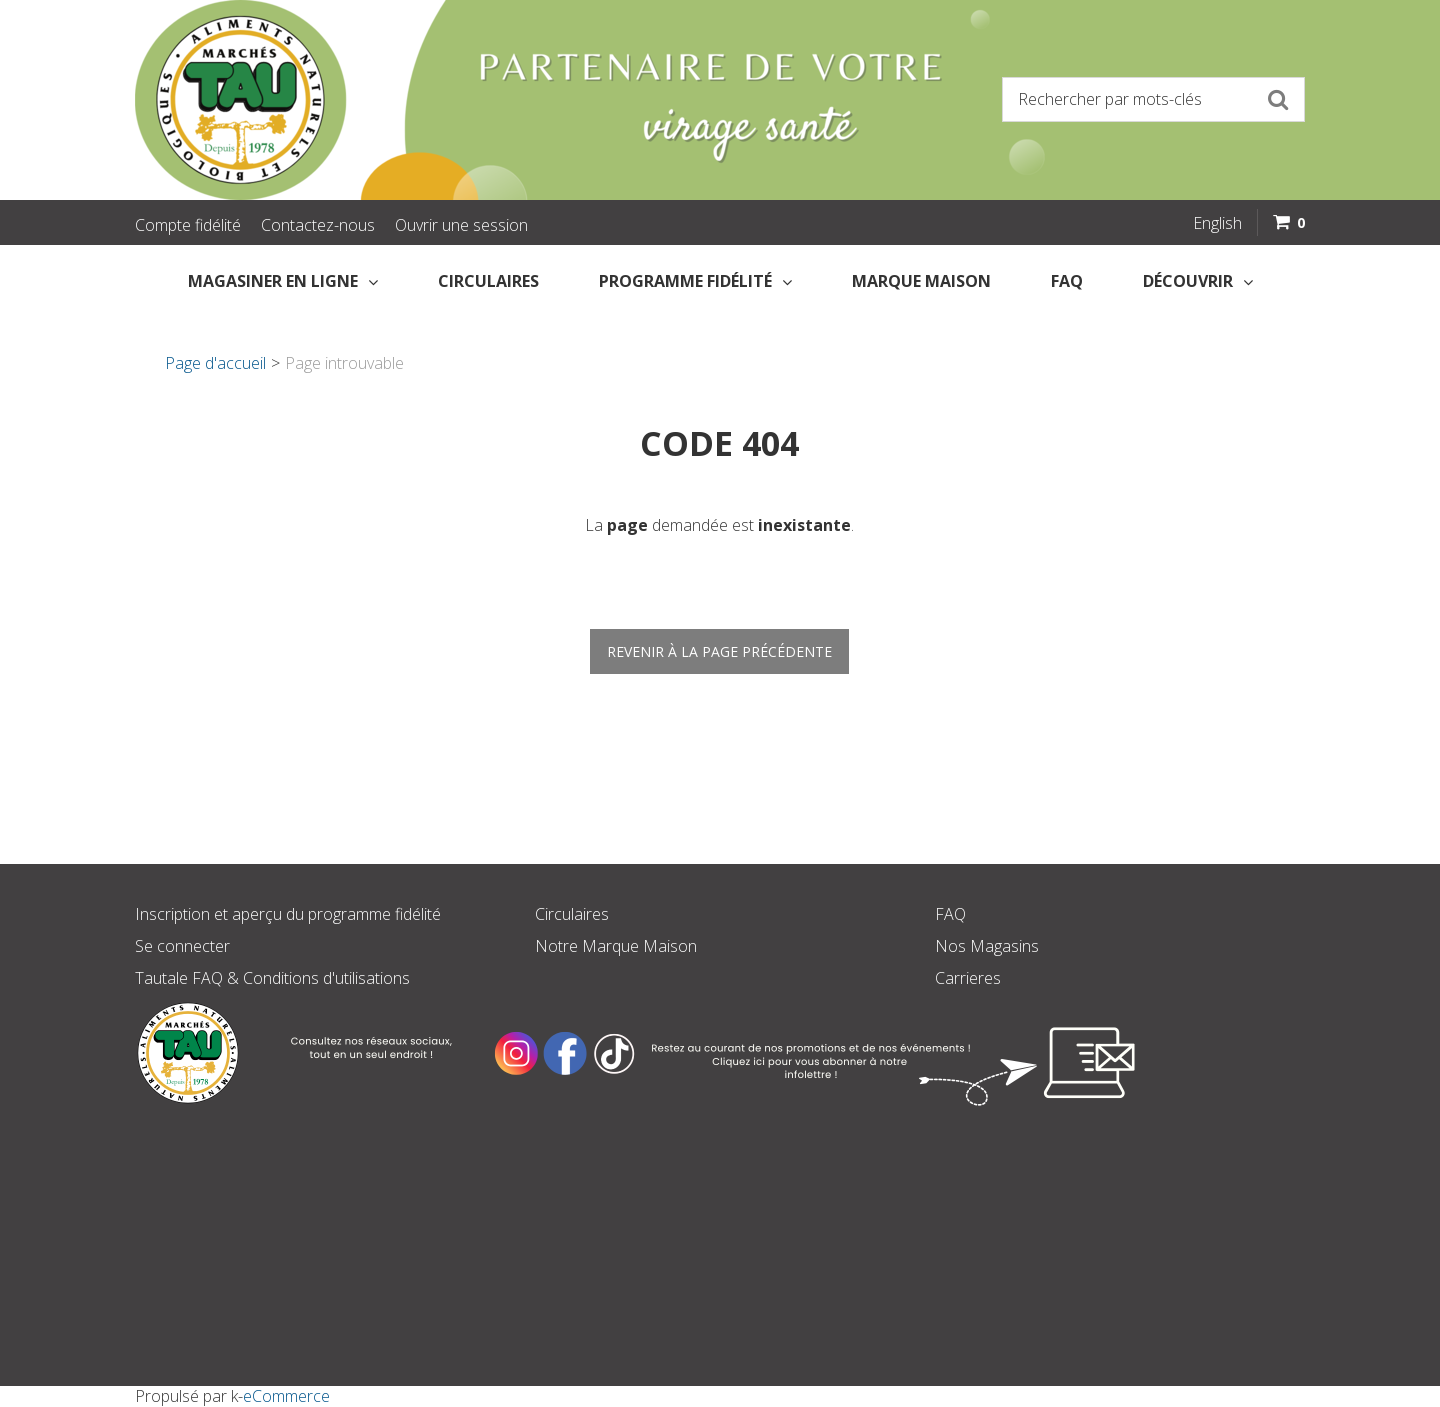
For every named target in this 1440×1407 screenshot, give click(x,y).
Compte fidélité (188, 225)
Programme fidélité (695, 281)
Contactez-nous (318, 225)
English (1217, 223)
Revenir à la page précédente (719, 651)
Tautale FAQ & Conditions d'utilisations (272, 978)
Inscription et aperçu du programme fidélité (288, 914)
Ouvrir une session (461, 225)
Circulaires (488, 281)
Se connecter (182, 946)
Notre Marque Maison (616, 946)
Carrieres (968, 978)
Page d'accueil (215, 363)
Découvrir (1198, 281)
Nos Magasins (987, 946)
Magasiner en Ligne (283, 281)
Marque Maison (921, 281)
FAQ (1067, 281)
